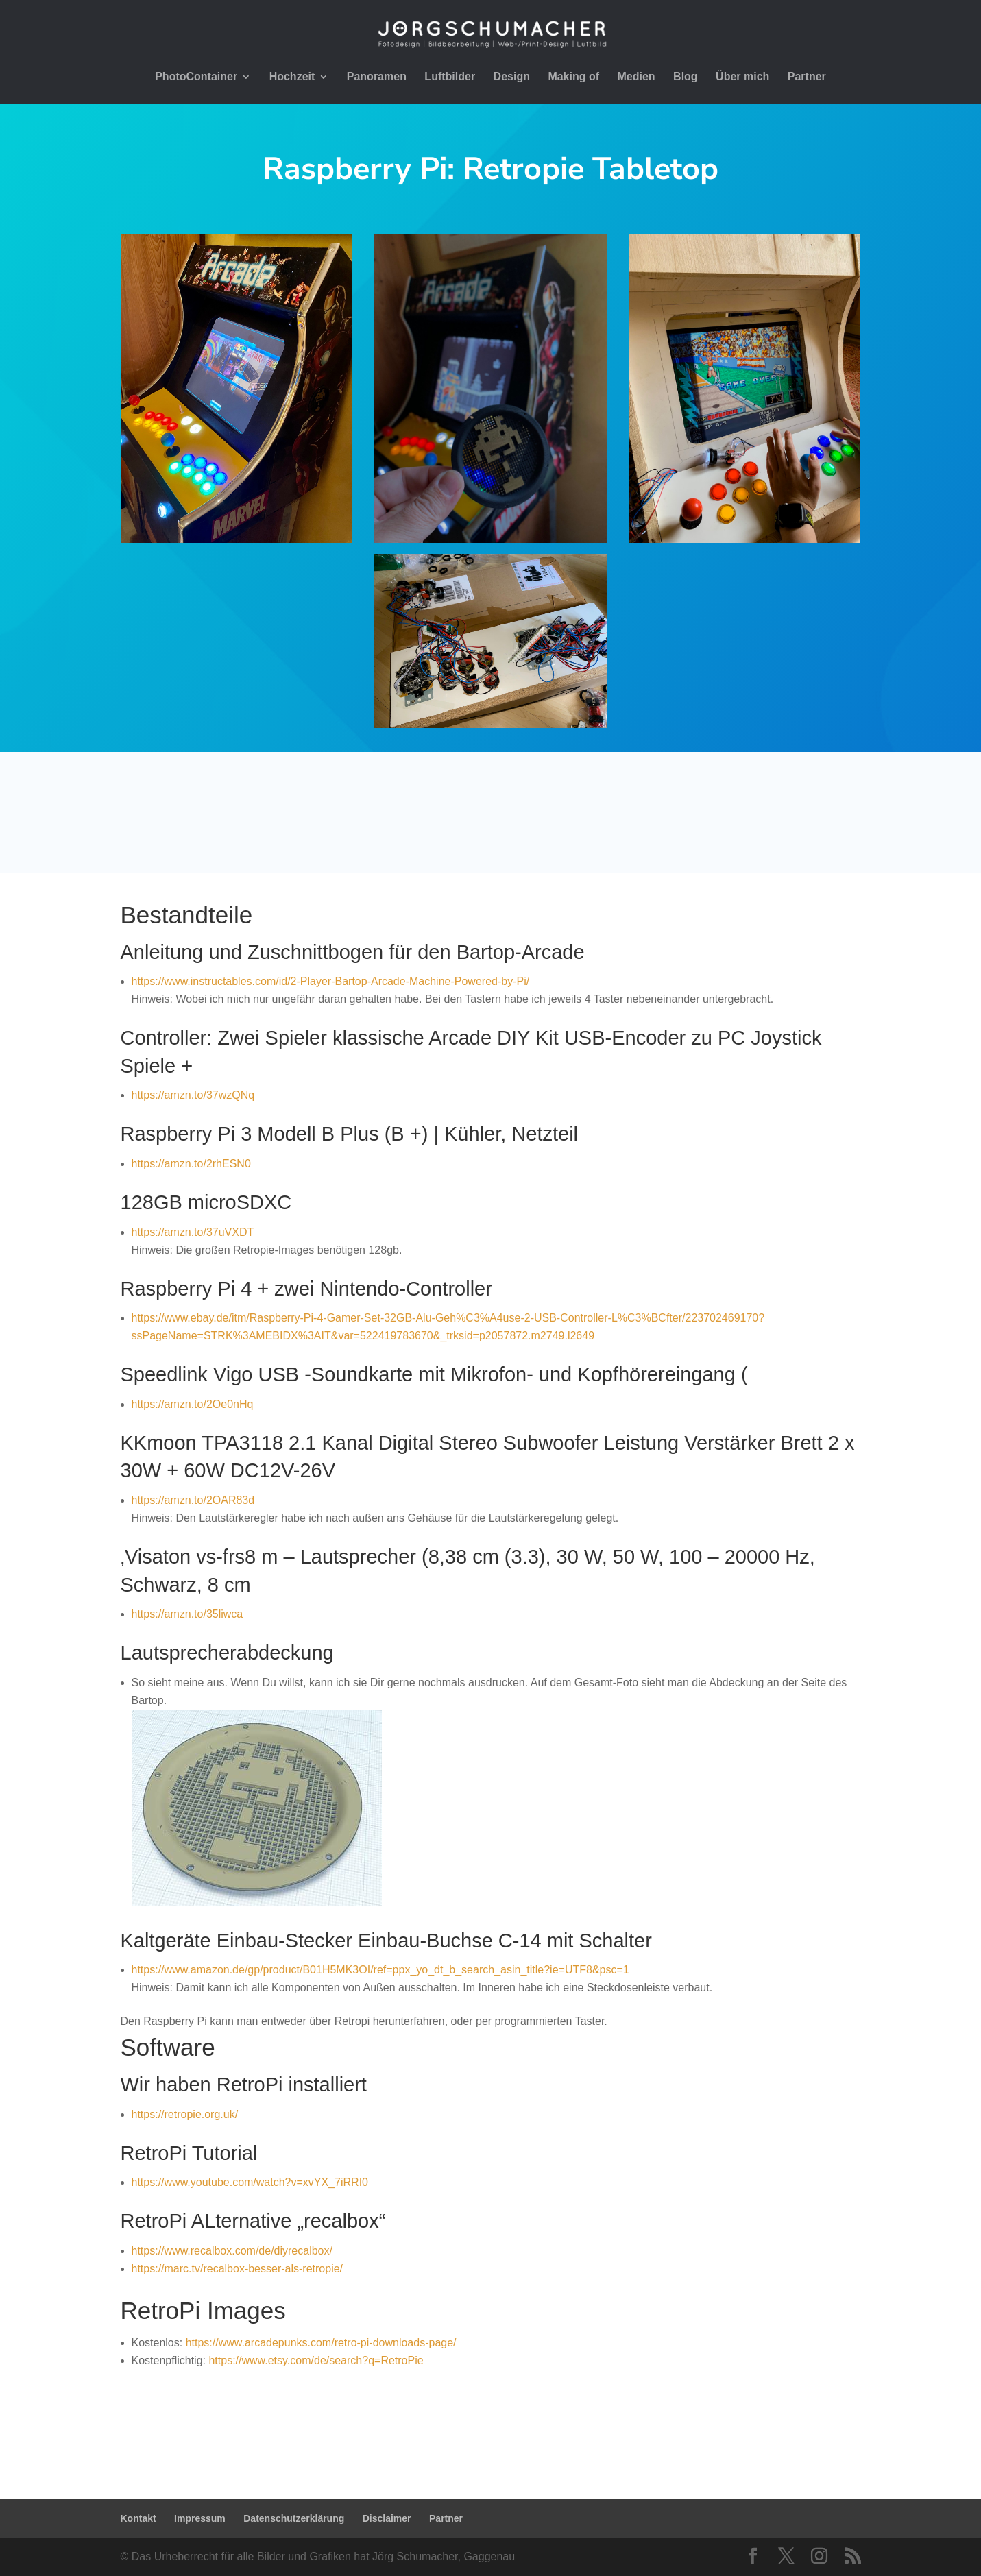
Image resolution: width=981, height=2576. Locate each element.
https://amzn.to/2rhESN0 (191, 1163)
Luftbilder (449, 77)
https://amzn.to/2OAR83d (193, 1500)
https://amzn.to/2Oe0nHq (193, 1404)
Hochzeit (292, 77)
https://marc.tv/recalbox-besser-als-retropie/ (237, 2268)
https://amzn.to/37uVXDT (194, 1232)
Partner (807, 77)
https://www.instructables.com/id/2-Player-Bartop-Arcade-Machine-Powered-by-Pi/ (331, 981)
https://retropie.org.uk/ (185, 2114)
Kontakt (138, 2518)
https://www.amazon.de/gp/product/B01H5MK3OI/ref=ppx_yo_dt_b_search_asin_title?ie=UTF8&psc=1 (380, 1970)
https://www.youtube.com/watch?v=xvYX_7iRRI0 (250, 2182)
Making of (573, 77)
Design (512, 77)
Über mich (742, 77)
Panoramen (377, 77)
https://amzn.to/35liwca (187, 1614)
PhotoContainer (196, 77)
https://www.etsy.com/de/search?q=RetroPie (315, 2360)
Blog (685, 77)
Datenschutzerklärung (293, 2518)
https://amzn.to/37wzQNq (193, 1095)
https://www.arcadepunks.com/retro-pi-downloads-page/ (321, 2342)
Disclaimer (387, 2518)
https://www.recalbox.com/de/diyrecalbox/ (232, 2251)
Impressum (200, 2518)
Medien (636, 77)
